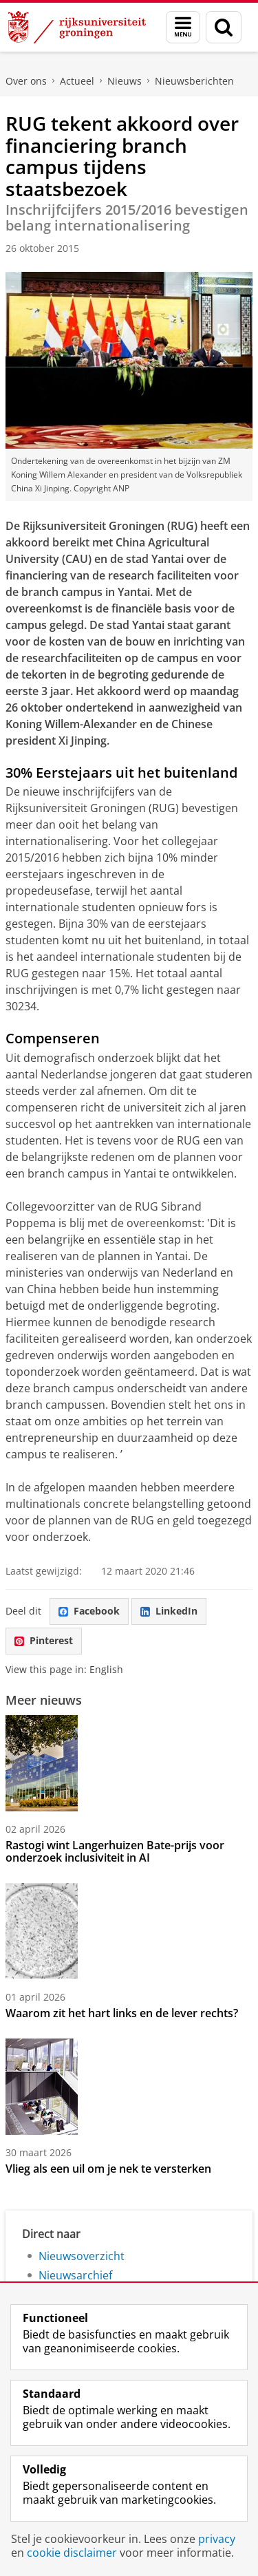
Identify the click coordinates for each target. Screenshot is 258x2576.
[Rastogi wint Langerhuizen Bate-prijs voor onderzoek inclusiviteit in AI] (129, 1763)
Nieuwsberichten (194, 80)
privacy (216, 2538)
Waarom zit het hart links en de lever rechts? (122, 2013)
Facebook (89, 1610)
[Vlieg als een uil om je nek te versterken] (129, 2087)
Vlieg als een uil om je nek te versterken (108, 2168)
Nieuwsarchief (75, 2275)
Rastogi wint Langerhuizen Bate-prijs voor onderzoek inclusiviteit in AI (115, 1851)
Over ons (26, 80)
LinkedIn (168, 1610)
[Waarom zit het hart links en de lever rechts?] (129, 1931)
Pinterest (43, 1640)
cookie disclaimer (72, 2552)
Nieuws (124, 80)
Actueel (77, 80)
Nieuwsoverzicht (82, 2256)
